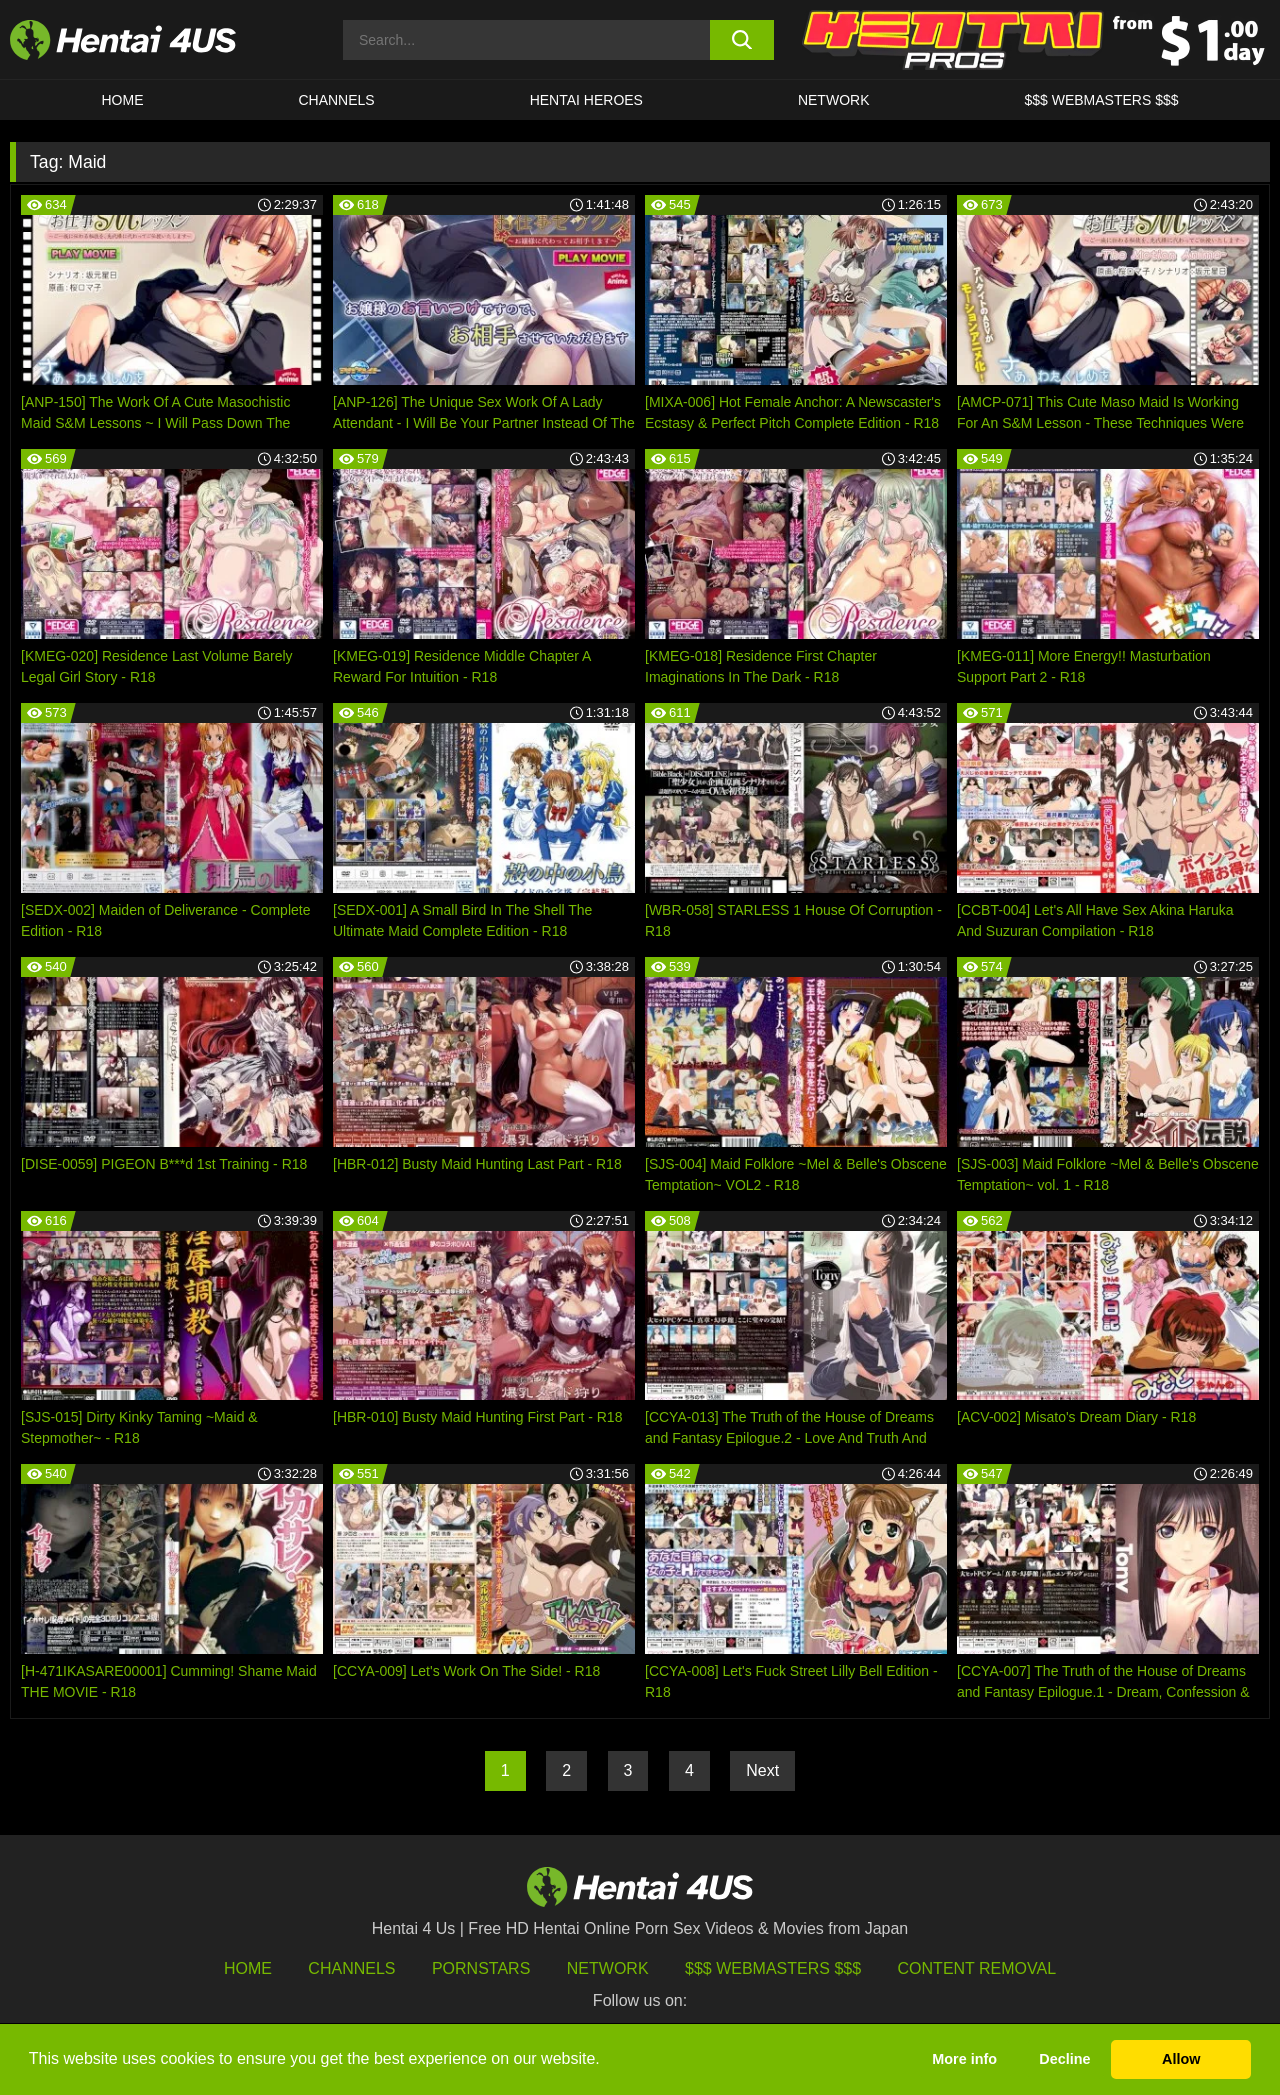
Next (762, 1770)
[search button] (742, 40)
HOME (122, 100)
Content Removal (977, 1968)
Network (834, 100)
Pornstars (481, 1968)
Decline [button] (1064, 2059)
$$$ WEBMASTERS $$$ (1101, 100)
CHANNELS (336, 100)
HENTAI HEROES (586, 100)
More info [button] (964, 2059)
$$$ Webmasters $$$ (773, 1968)
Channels (351, 1968)
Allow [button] (1181, 2059)
